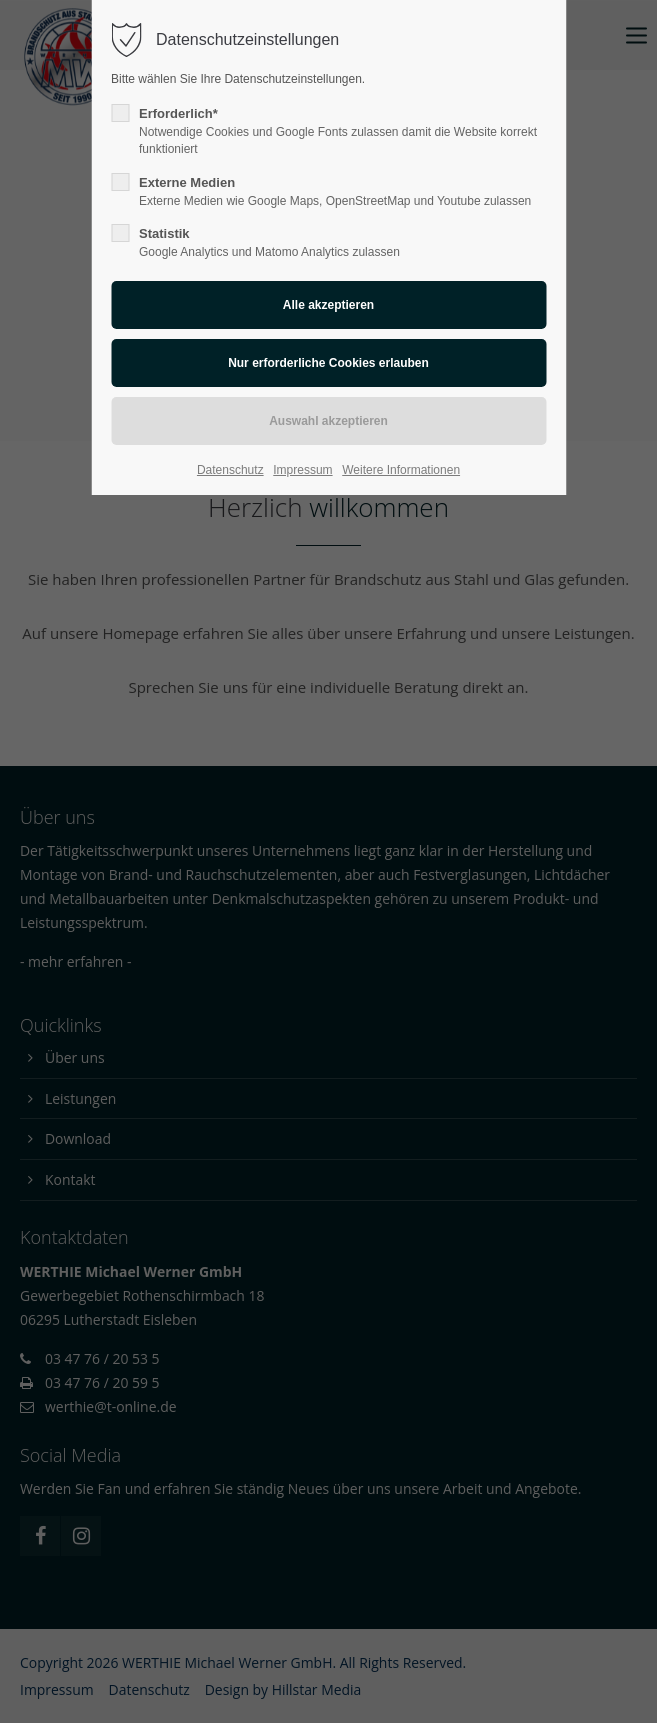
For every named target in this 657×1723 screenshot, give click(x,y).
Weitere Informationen (401, 470)
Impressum (302, 470)
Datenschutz (230, 470)
